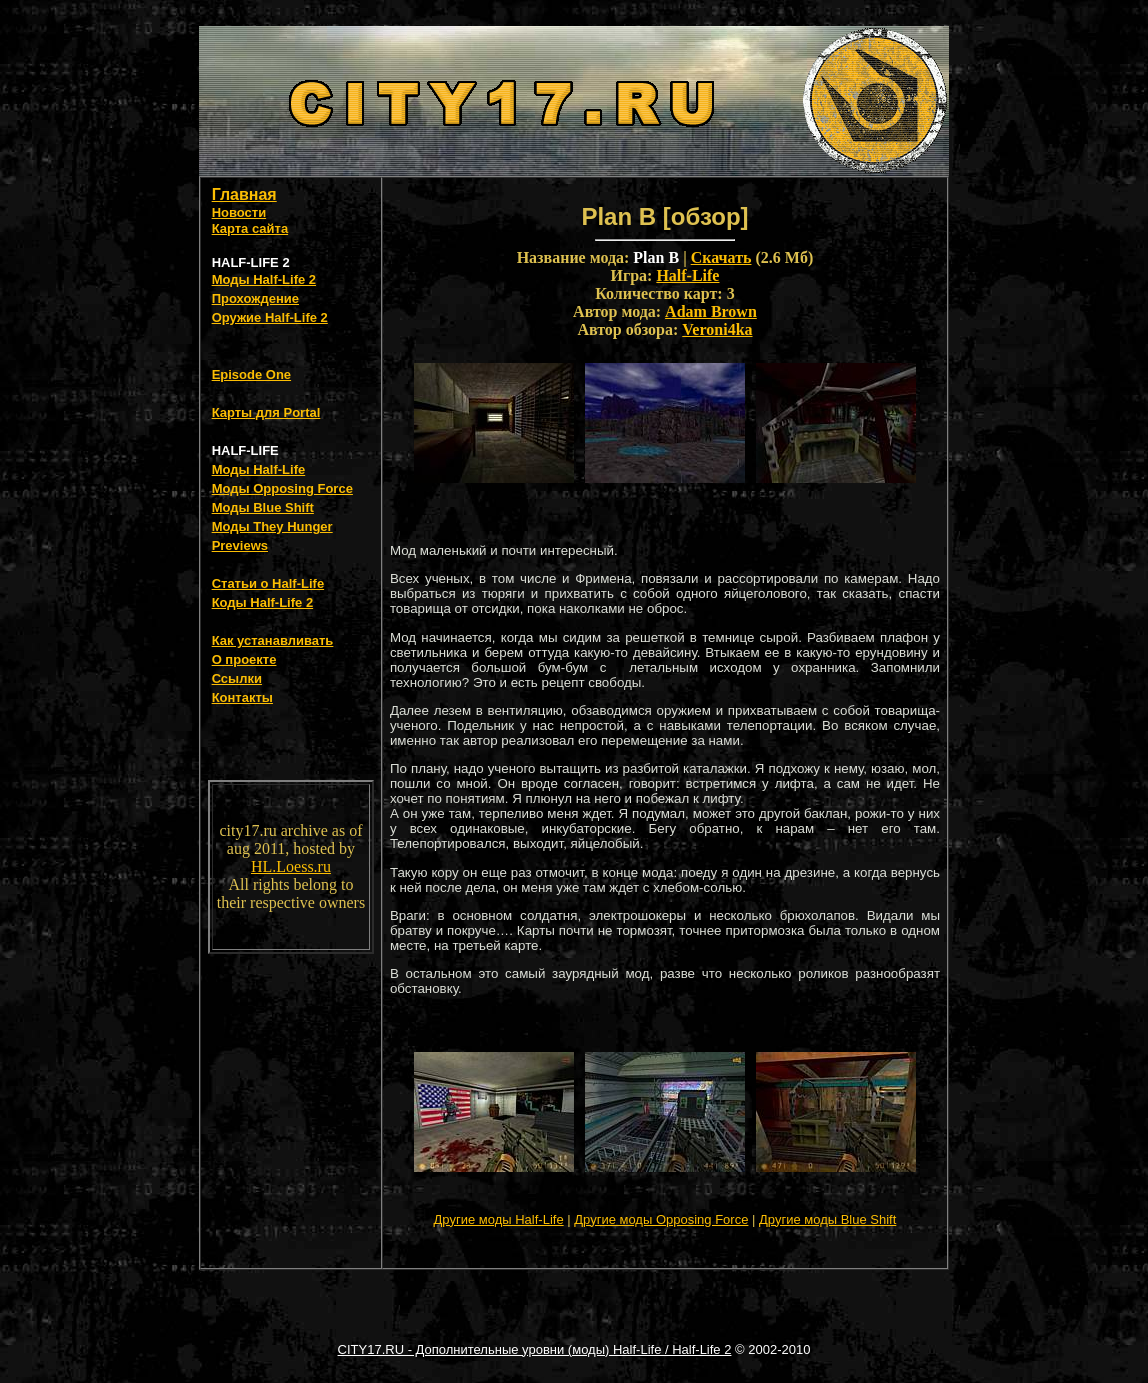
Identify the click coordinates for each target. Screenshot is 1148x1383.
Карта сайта (250, 228)
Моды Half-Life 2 (264, 279)
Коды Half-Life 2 (263, 602)
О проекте (244, 659)
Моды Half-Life (259, 469)
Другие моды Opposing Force (661, 1219)
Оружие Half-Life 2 (270, 317)
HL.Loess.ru (291, 866)
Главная (244, 194)
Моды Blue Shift (263, 507)
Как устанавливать (273, 640)
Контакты (242, 697)
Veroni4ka (717, 329)
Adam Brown (711, 311)
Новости (239, 212)
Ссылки (237, 678)
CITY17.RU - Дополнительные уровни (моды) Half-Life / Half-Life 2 (535, 1349)
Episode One (251, 374)
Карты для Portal (266, 412)
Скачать (721, 257)
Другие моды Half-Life (499, 1219)
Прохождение (255, 298)
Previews (240, 545)
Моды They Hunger (272, 526)
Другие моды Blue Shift (827, 1219)
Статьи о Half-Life (268, 583)
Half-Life (687, 275)
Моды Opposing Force (282, 488)
